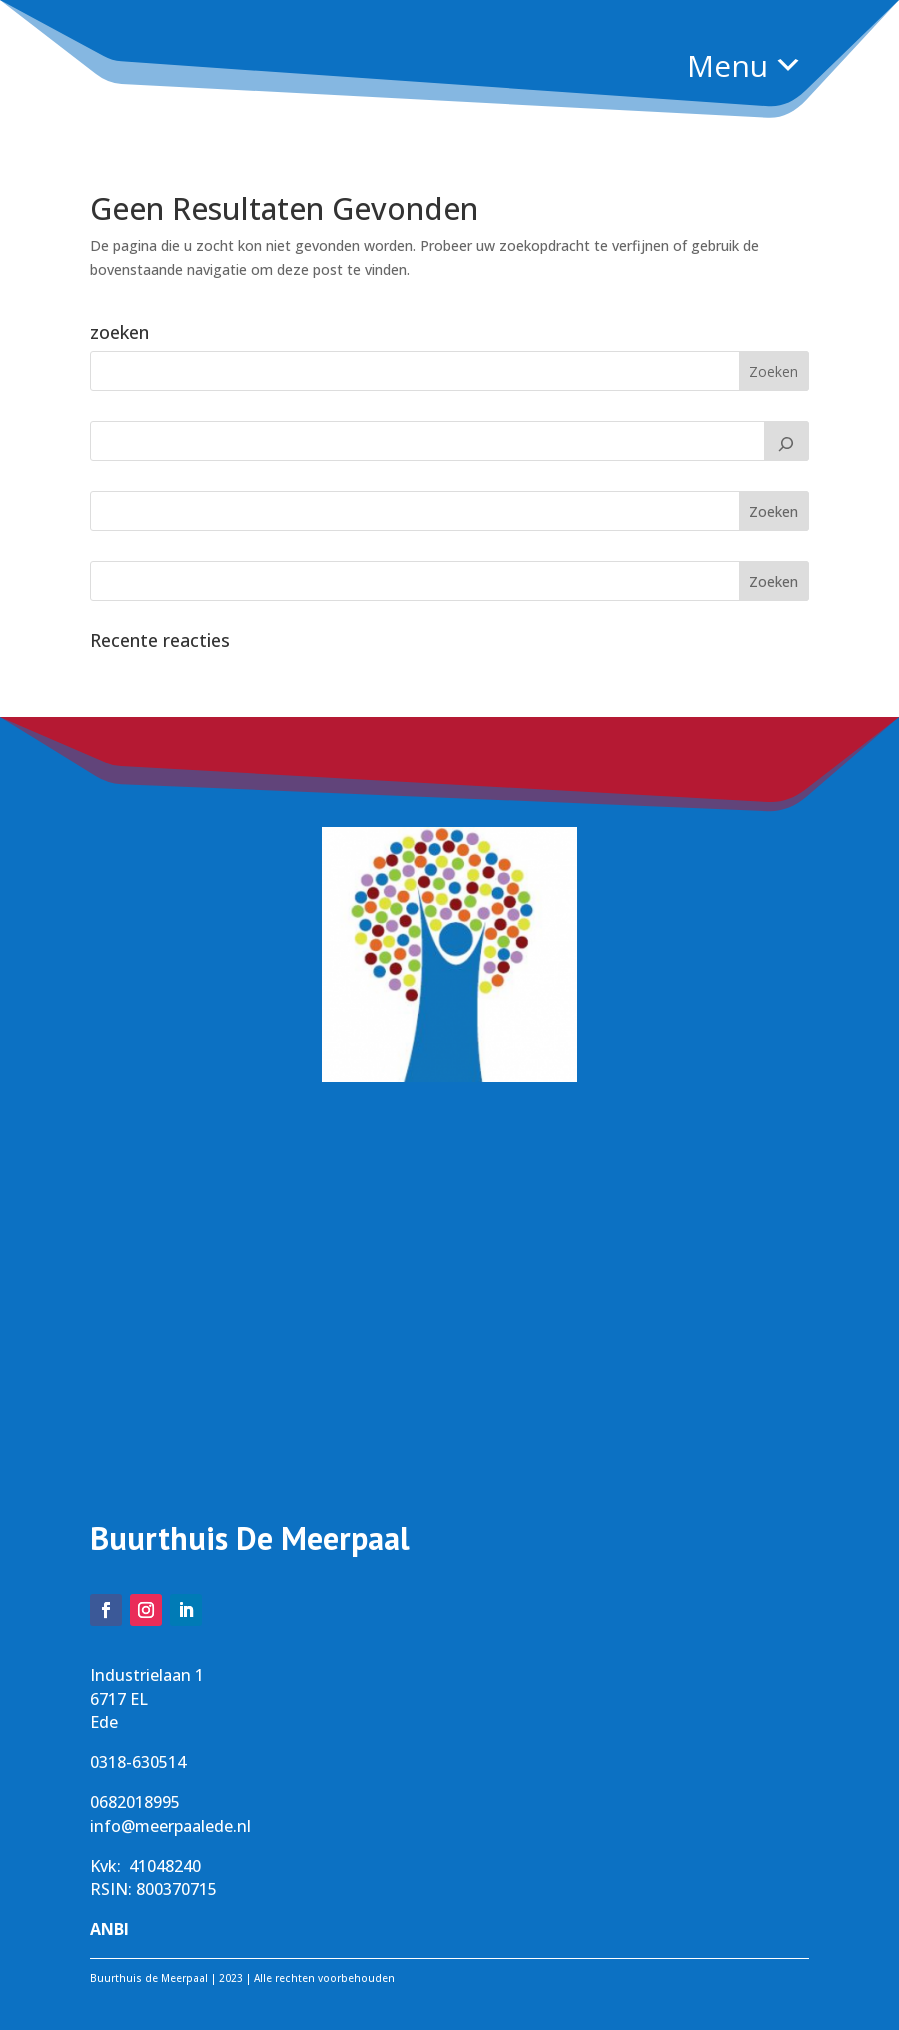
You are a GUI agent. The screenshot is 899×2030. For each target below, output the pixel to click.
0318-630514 (138, 1762)
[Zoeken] (787, 441)
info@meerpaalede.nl (170, 1826)
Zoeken (773, 511)
